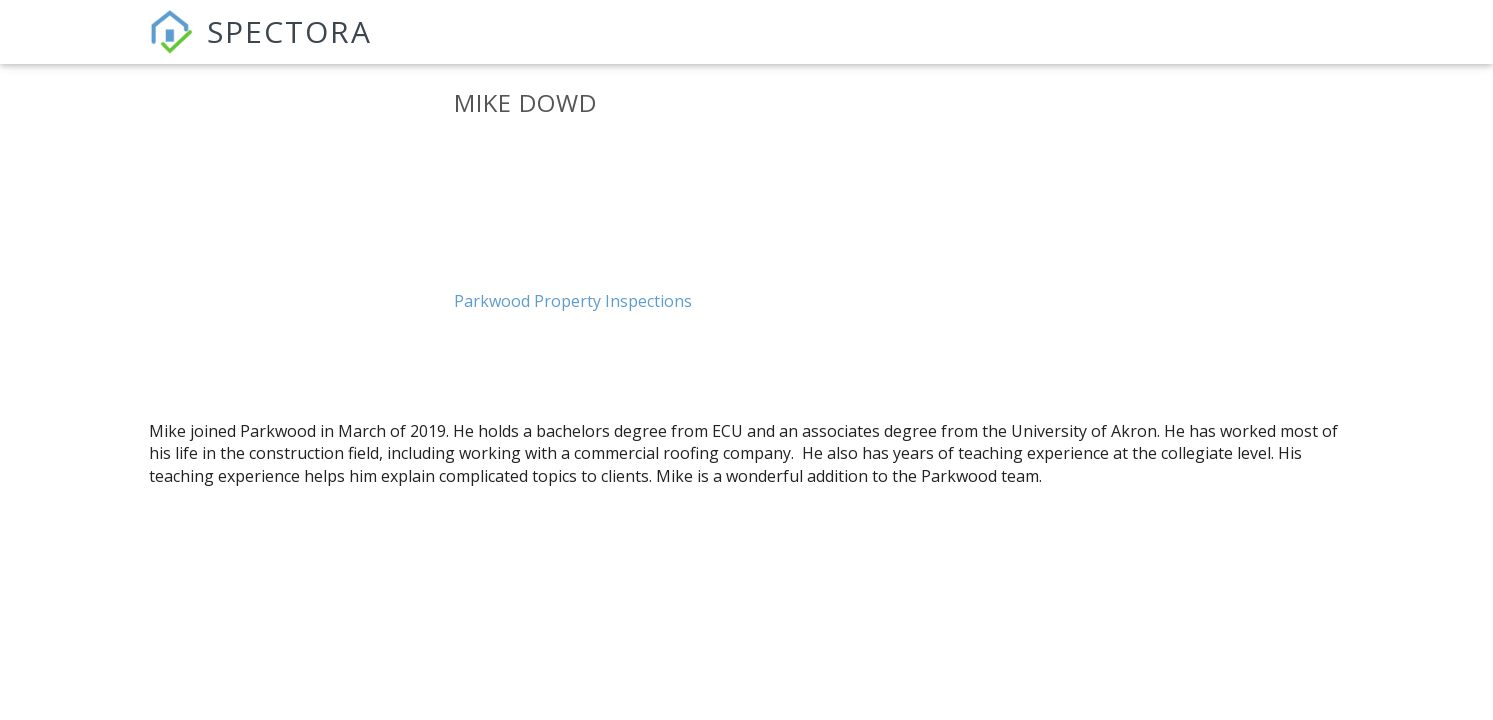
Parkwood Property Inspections (573, 301)
